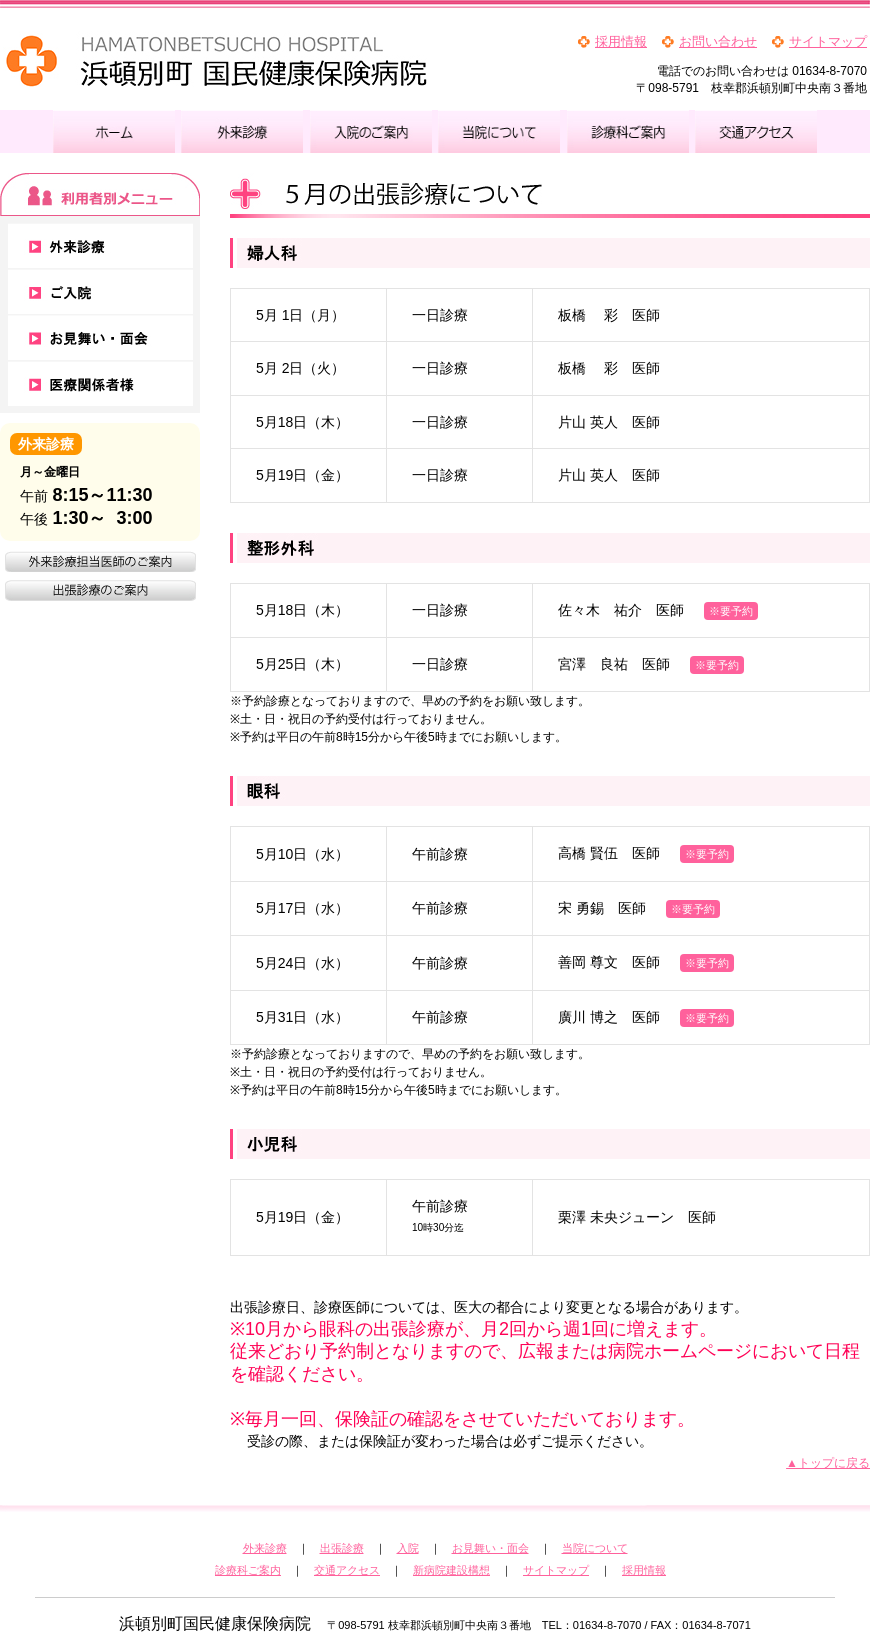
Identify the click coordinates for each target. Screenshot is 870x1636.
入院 (408, 1548)
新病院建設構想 (451, 1570)
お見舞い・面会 (490, 1548)
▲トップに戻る (828, 1463)
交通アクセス (347, 1570)
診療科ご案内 (248, 1570)
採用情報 (621, 41)
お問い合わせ (718, 41)
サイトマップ (828, 41)
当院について (595, 1548)
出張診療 (342, 1548)
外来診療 (265, 1548)
